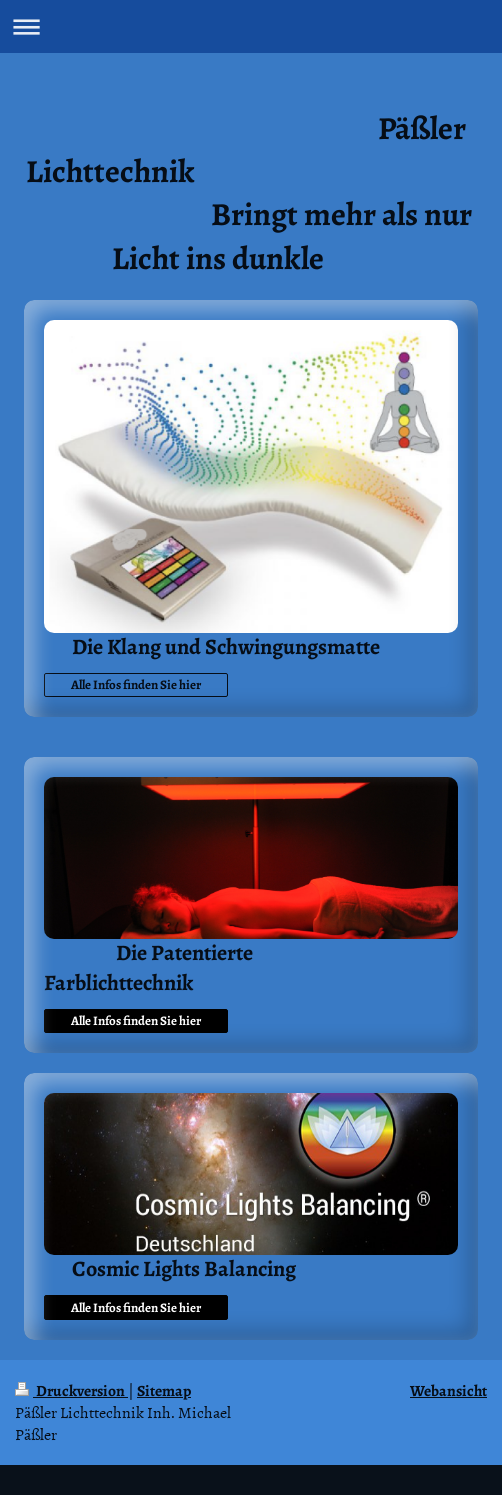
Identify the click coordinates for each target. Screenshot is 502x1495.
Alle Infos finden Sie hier (136, 684)
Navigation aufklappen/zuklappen (251, 26)
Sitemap (164, 1390)
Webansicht (448, 1390)
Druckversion (71, 1390)
